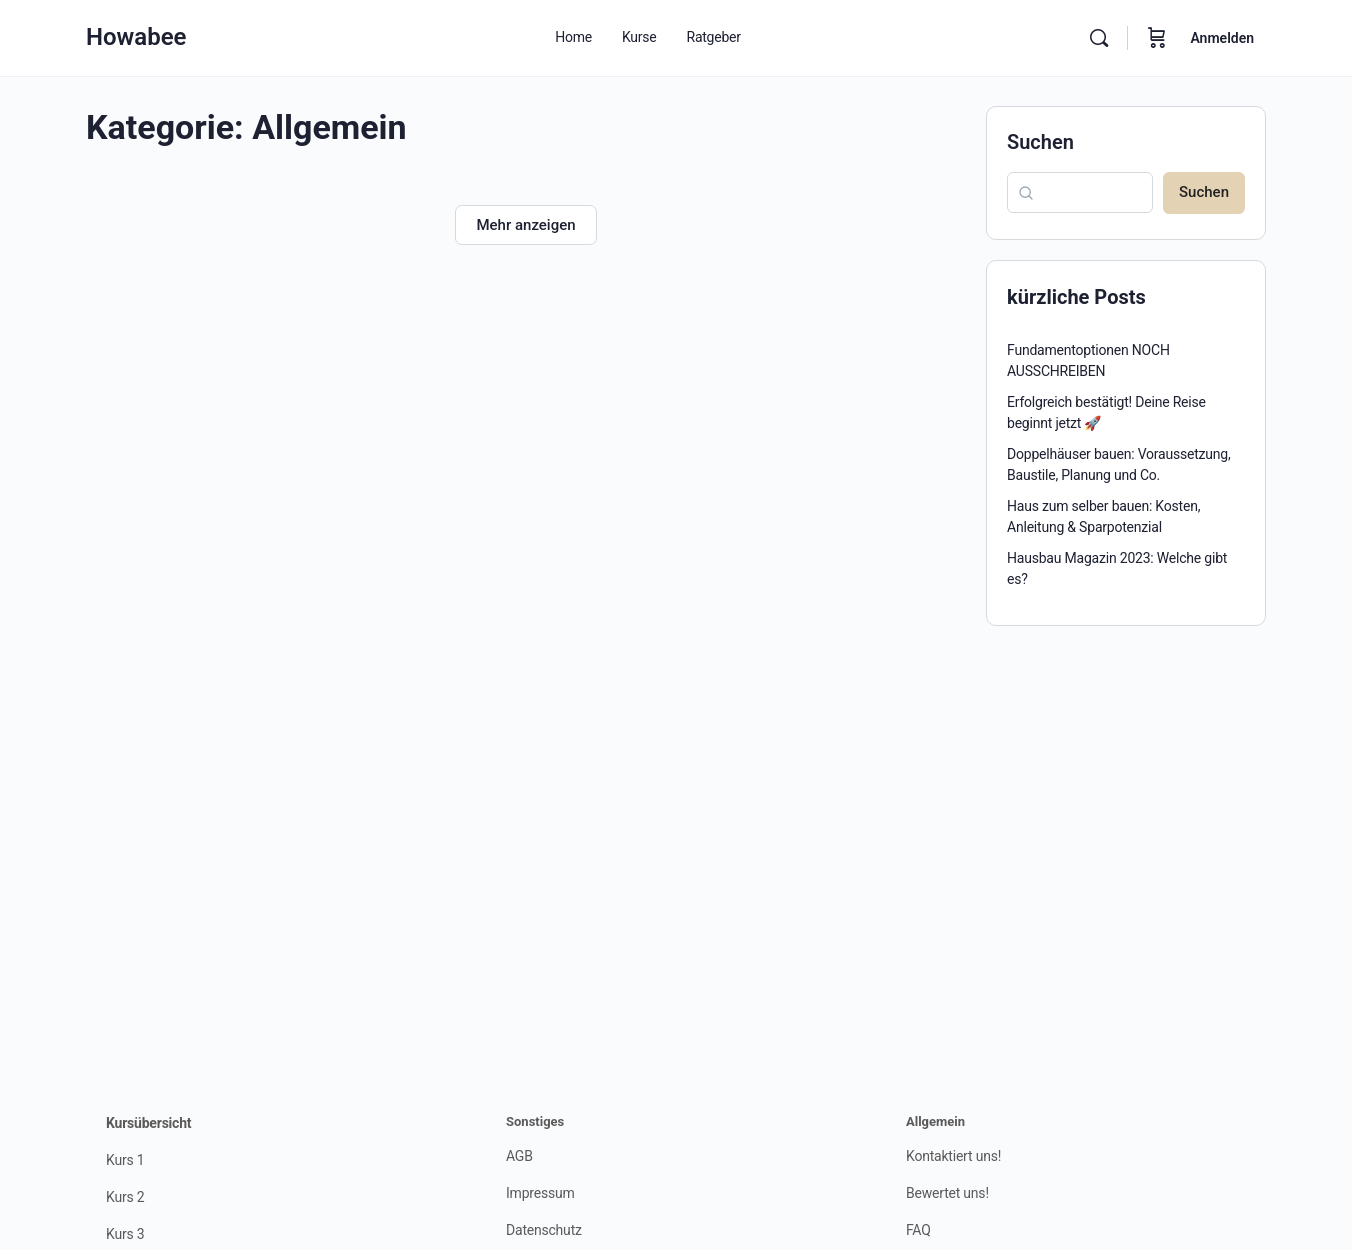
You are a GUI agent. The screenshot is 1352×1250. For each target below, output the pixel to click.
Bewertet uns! (947, 1193)
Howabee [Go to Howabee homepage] (136, 37)
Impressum (540, 1193)
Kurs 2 (125, 1197)
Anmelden (1222, 38)
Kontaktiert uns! (953, 1156)
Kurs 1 (125, 1160)
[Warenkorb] (1157, 38)
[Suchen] (1099, 38)
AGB (519, 1156)
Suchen (1040, 142)
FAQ (918, 1230)
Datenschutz (544, 1230)
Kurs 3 (125, 1234)
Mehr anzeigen (525, 225)
